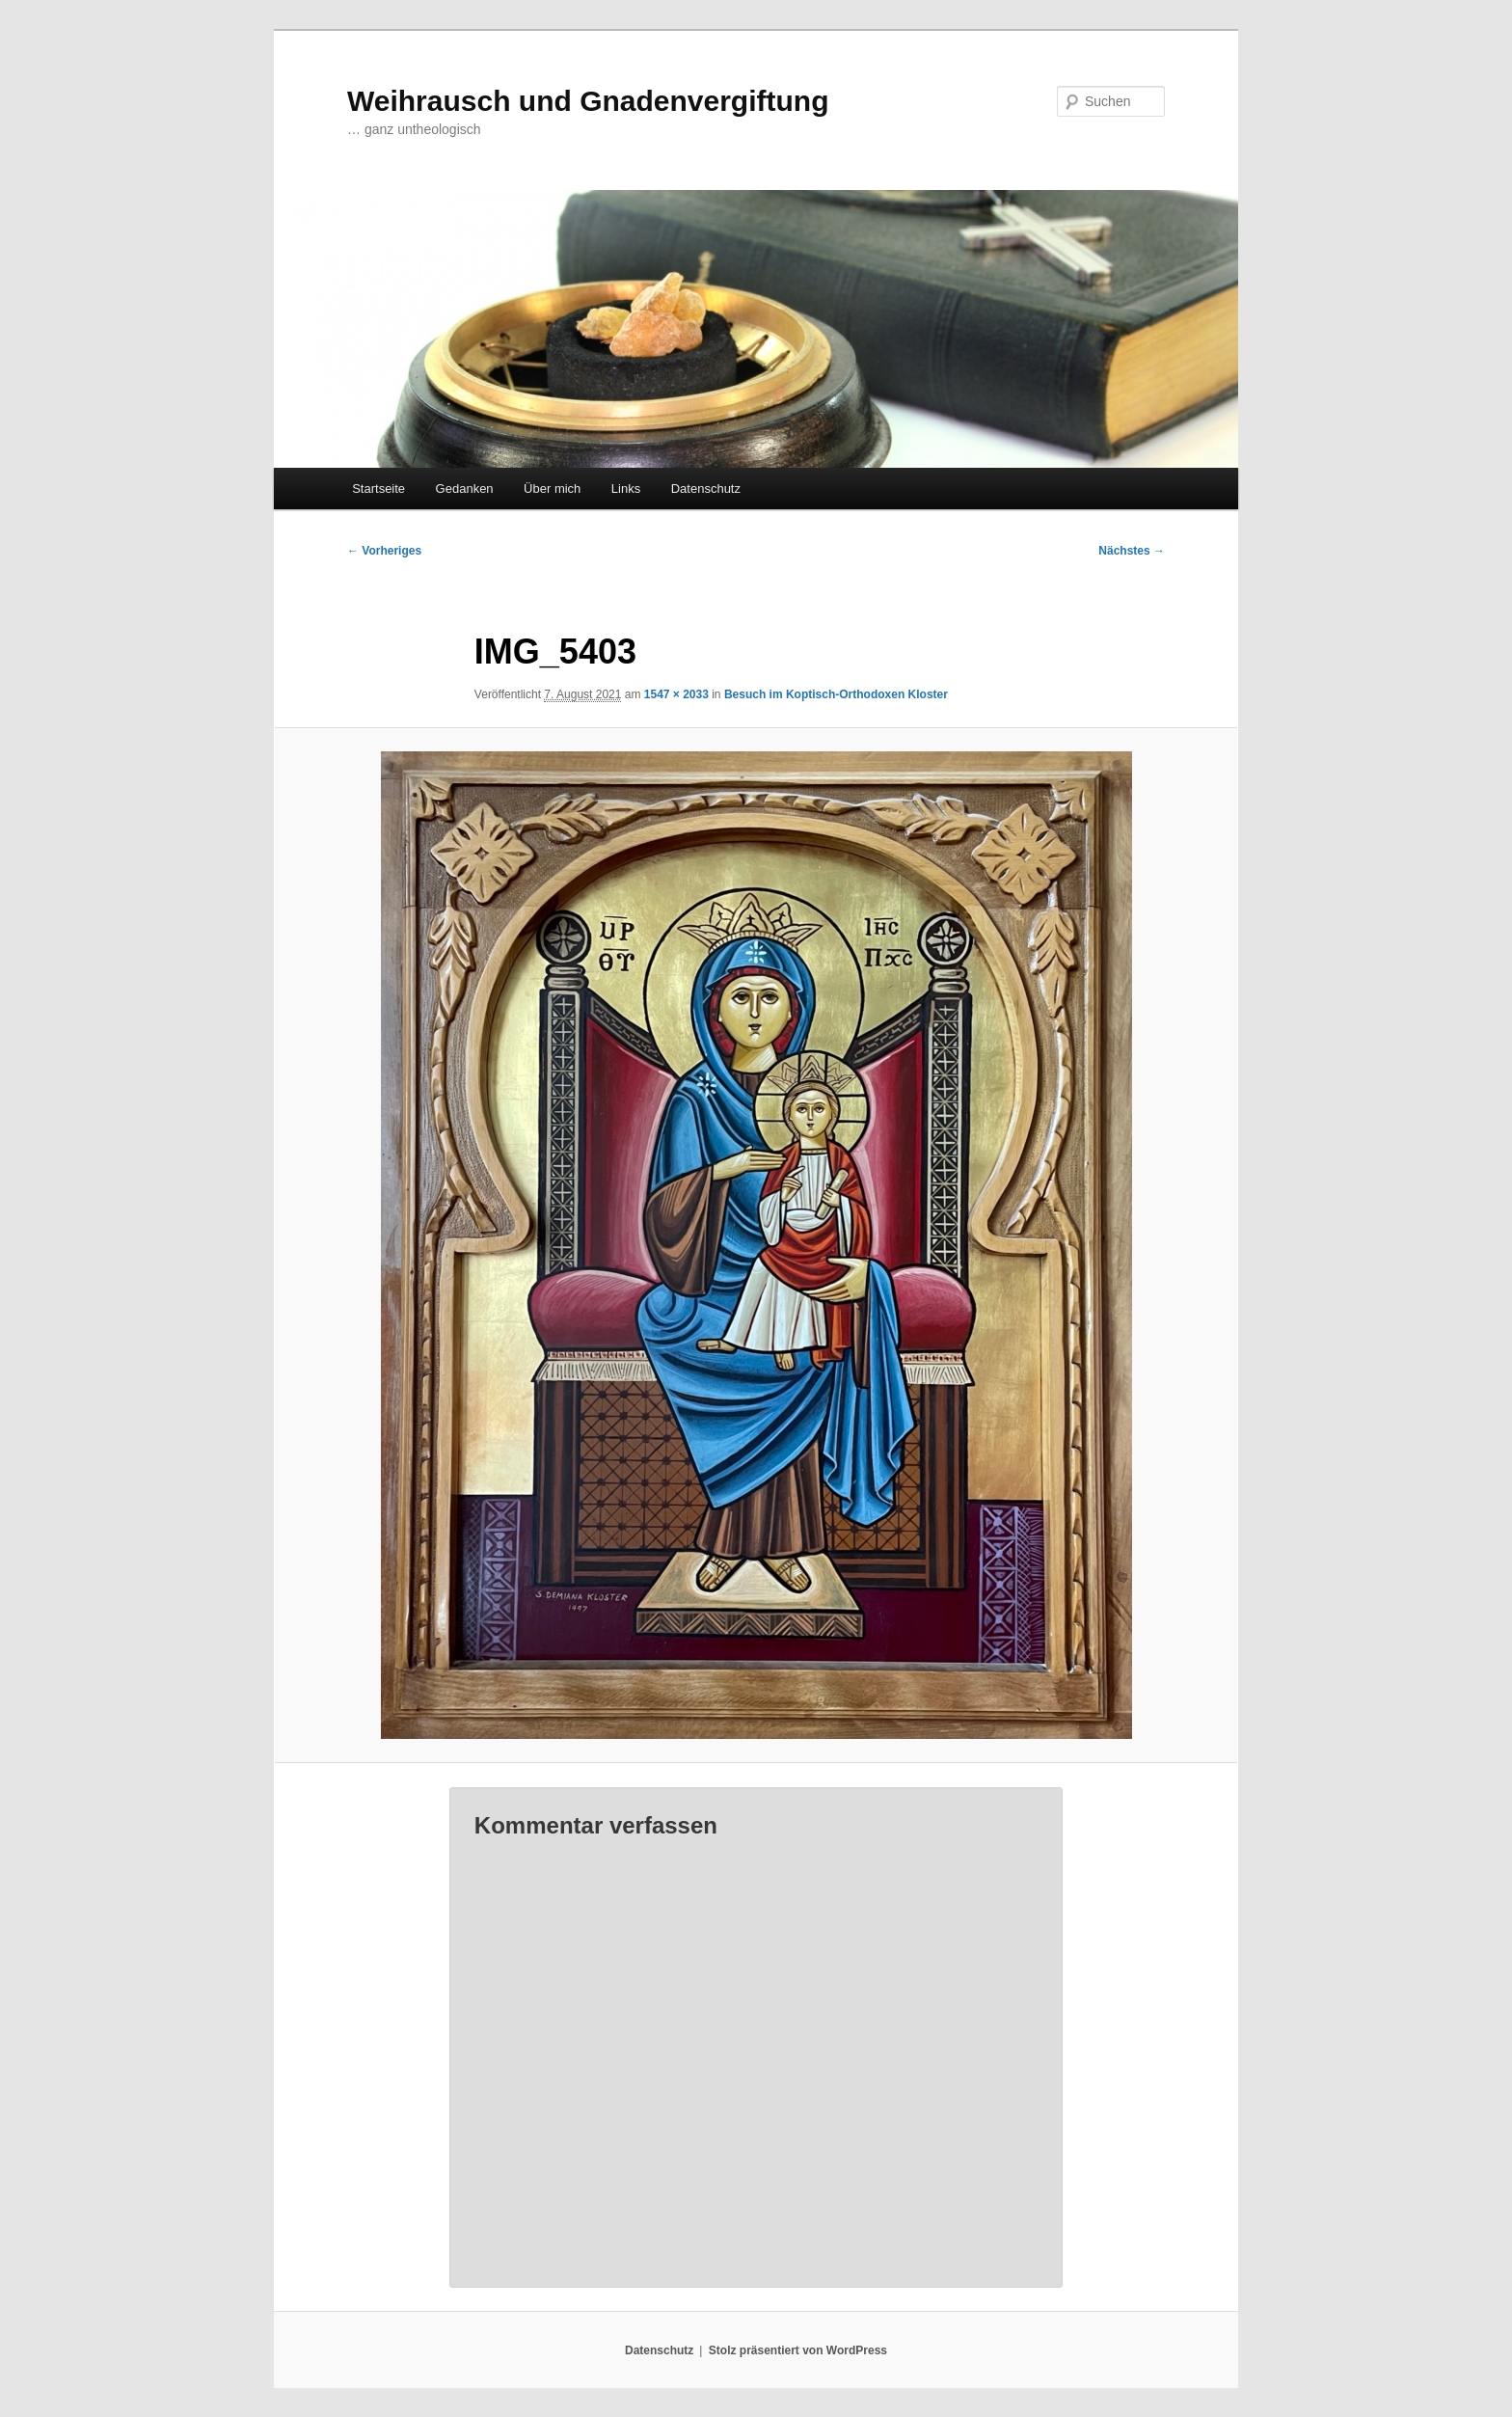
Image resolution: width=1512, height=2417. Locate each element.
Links (625, 488)
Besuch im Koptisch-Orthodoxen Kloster (836, 694)
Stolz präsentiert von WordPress (798, 2350)
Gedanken (465, 488)
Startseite (378, 488)
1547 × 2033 (676, 694)
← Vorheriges (384, 550)
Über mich (552, 488)
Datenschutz (706, 488)
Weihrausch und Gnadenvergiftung (587, 101)
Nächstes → (1131, 550)
